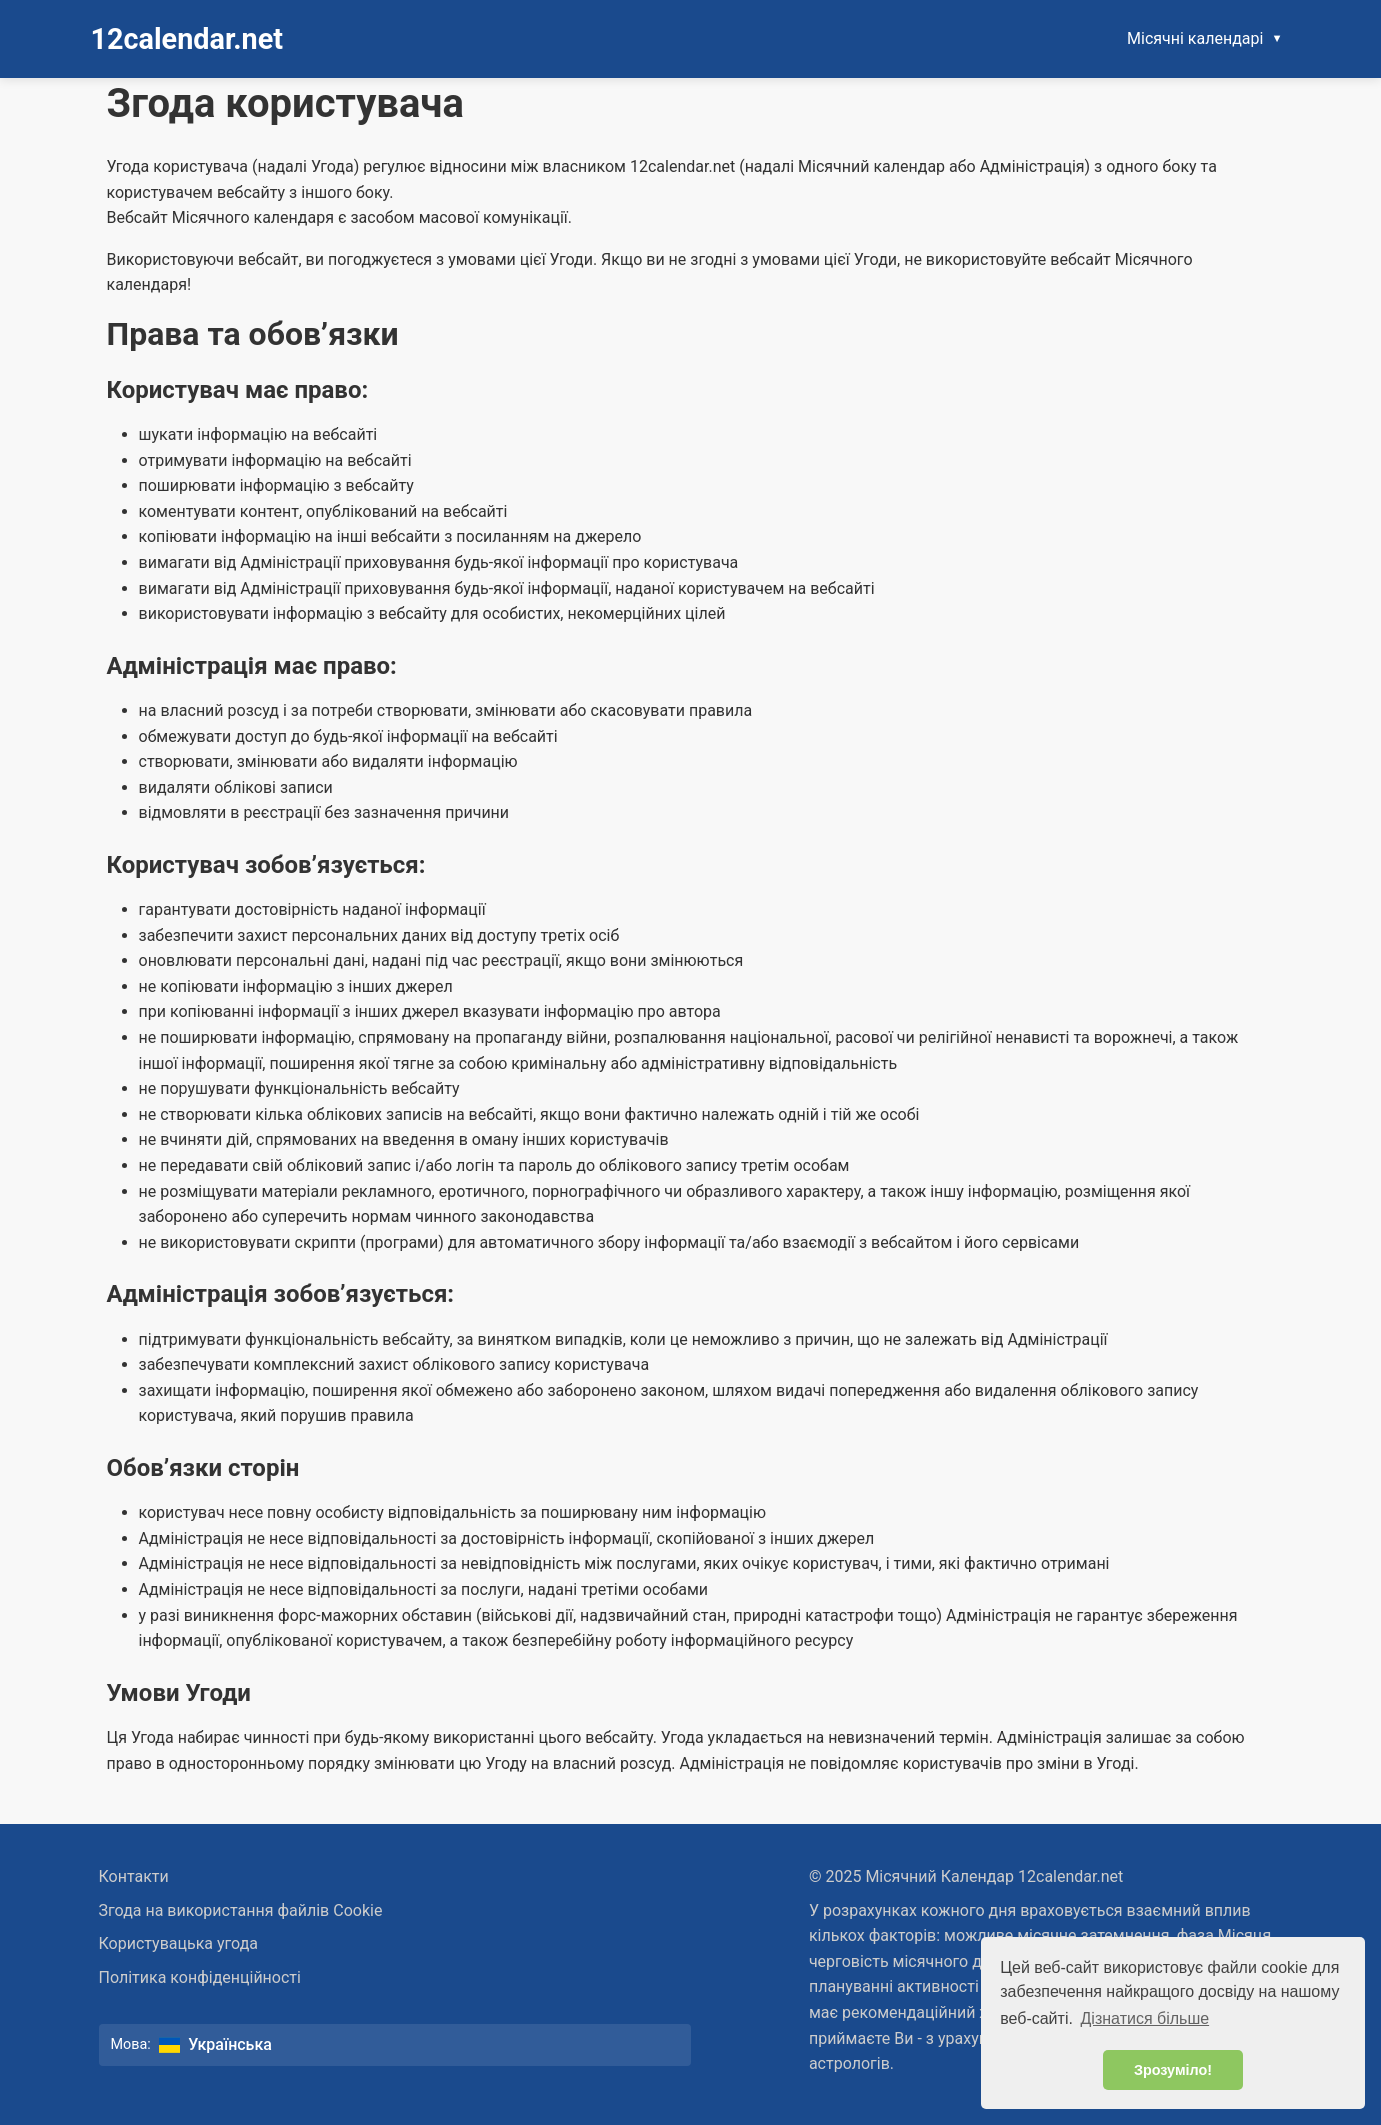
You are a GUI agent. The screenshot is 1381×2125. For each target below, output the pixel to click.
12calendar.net (187, 39)
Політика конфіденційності (200, 1977)
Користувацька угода (179, 1943)
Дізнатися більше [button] (1145, 2018)
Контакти (134, 1876)
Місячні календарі (1195, 38)
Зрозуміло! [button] (1173, 2070)
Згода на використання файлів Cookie (241, 1910)
